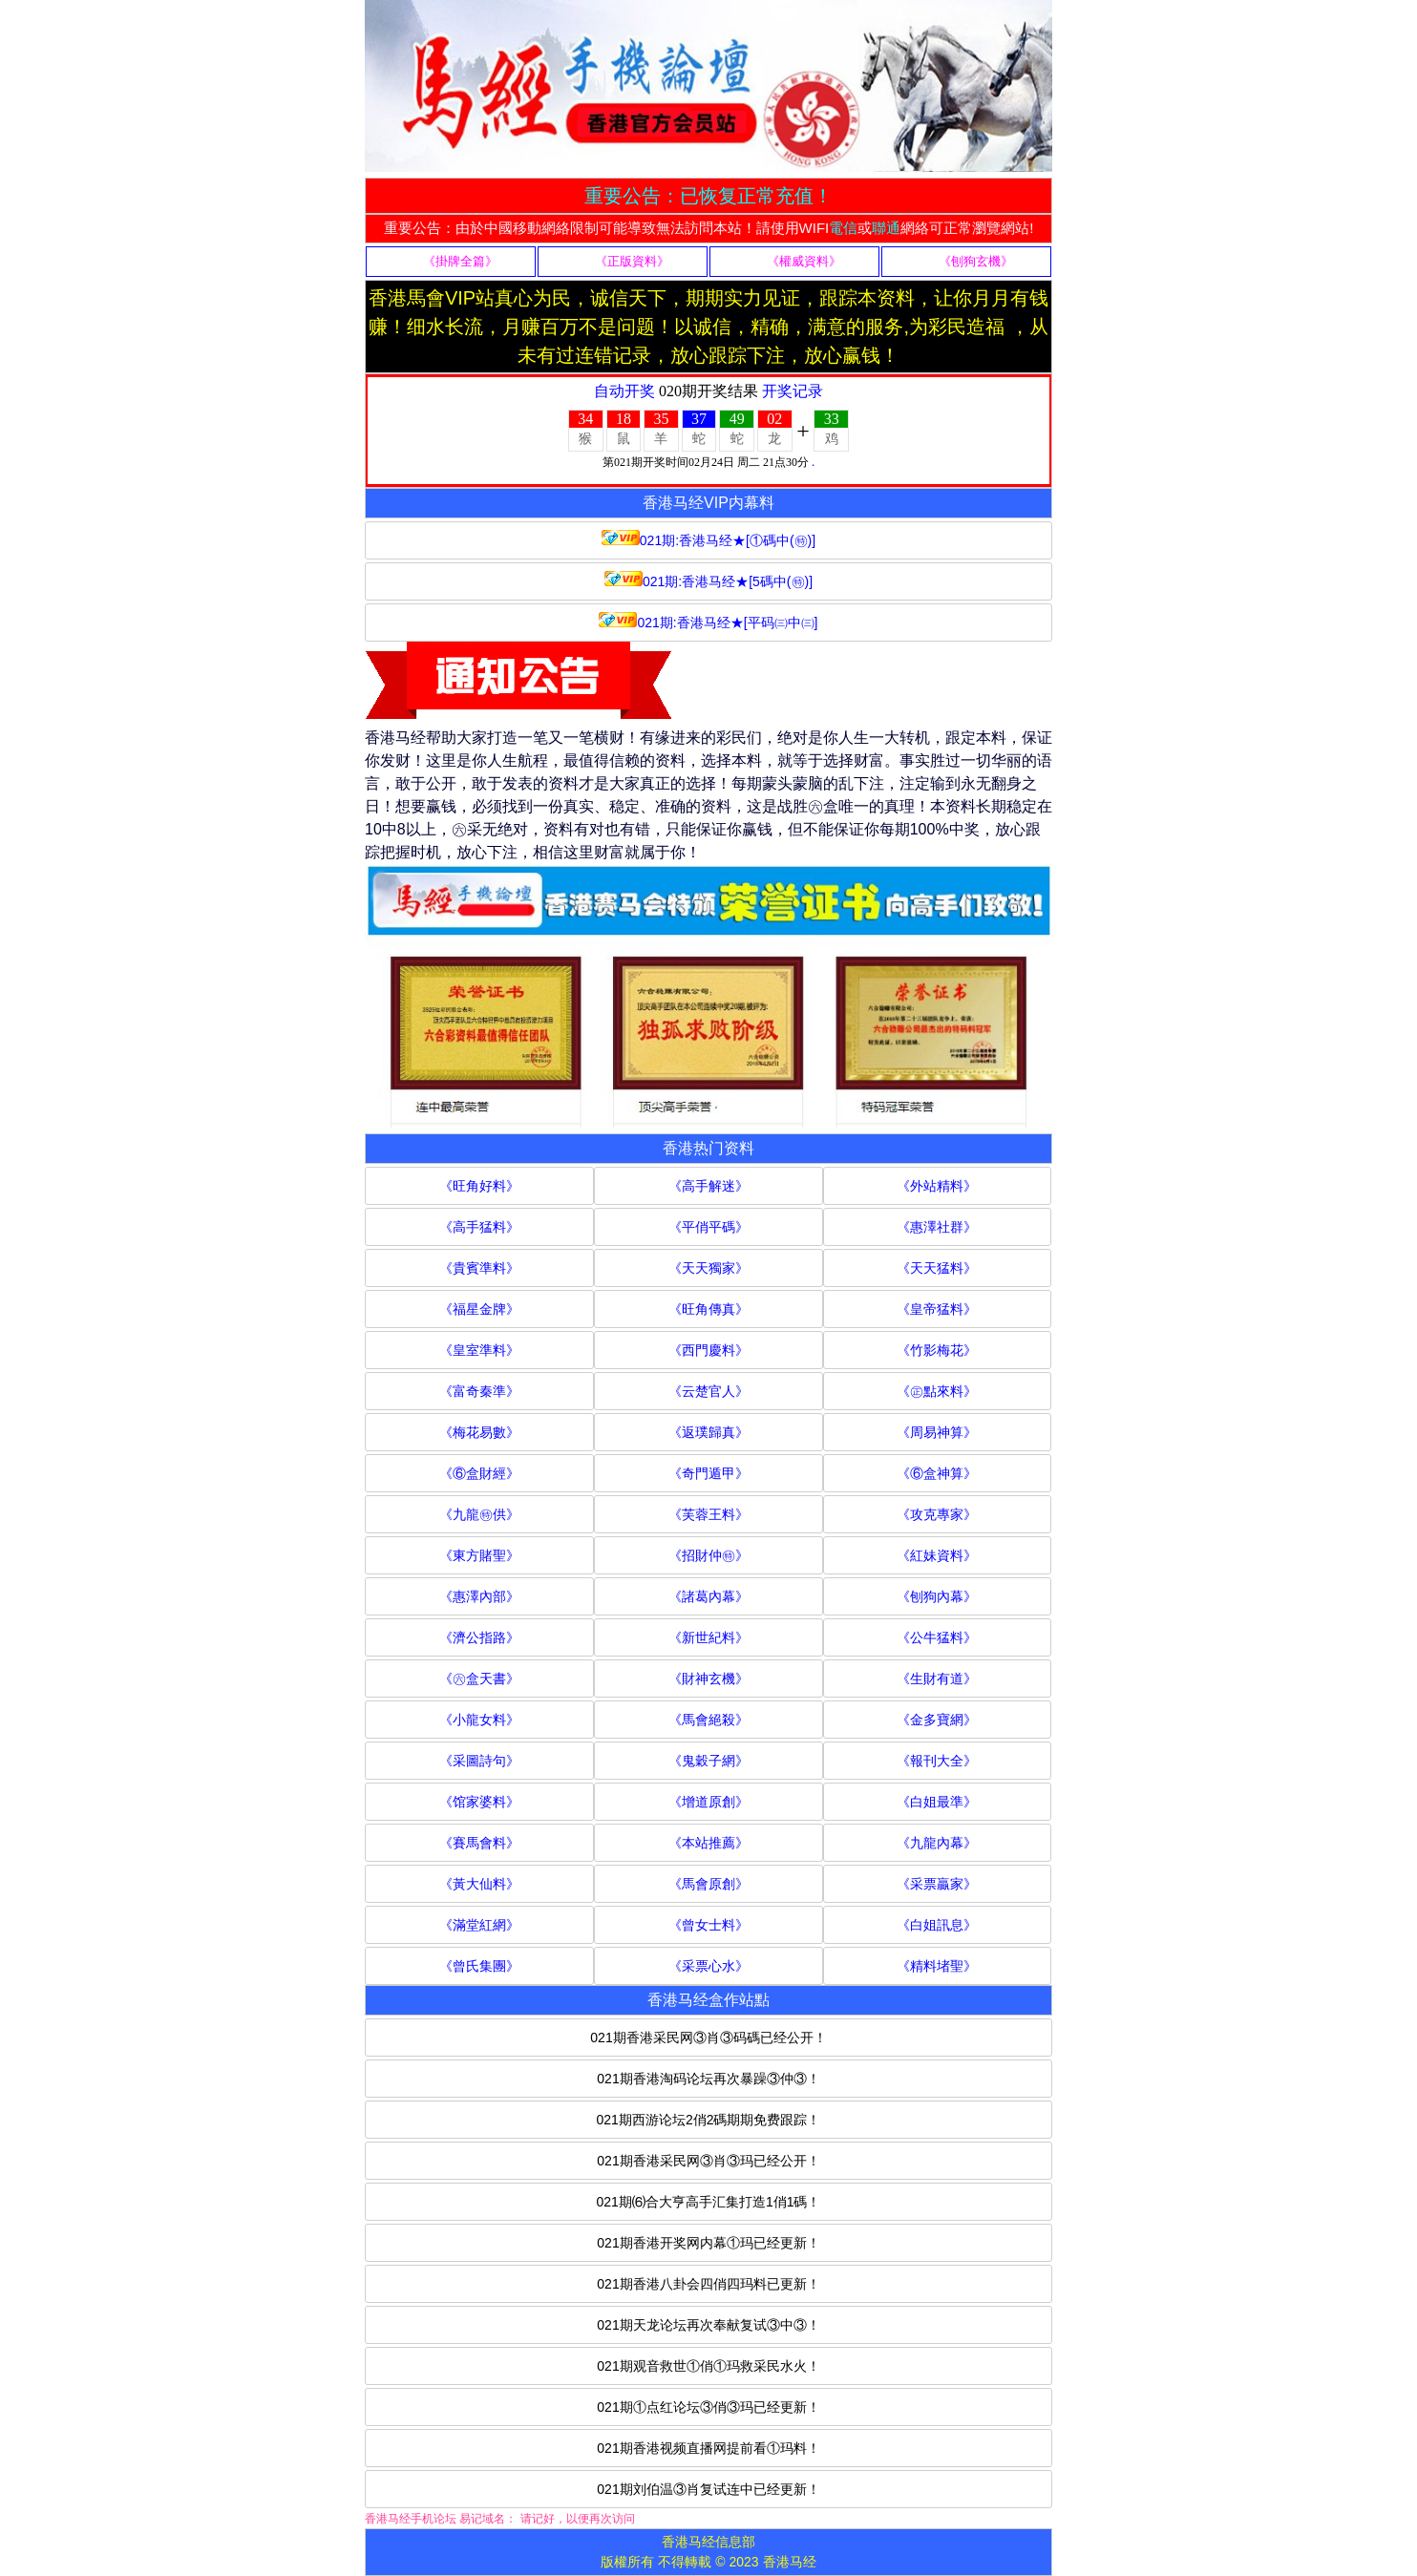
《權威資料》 (804, 261)
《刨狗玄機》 (976, 261)
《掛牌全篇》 (460, 261)
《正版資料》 (632, 261)
